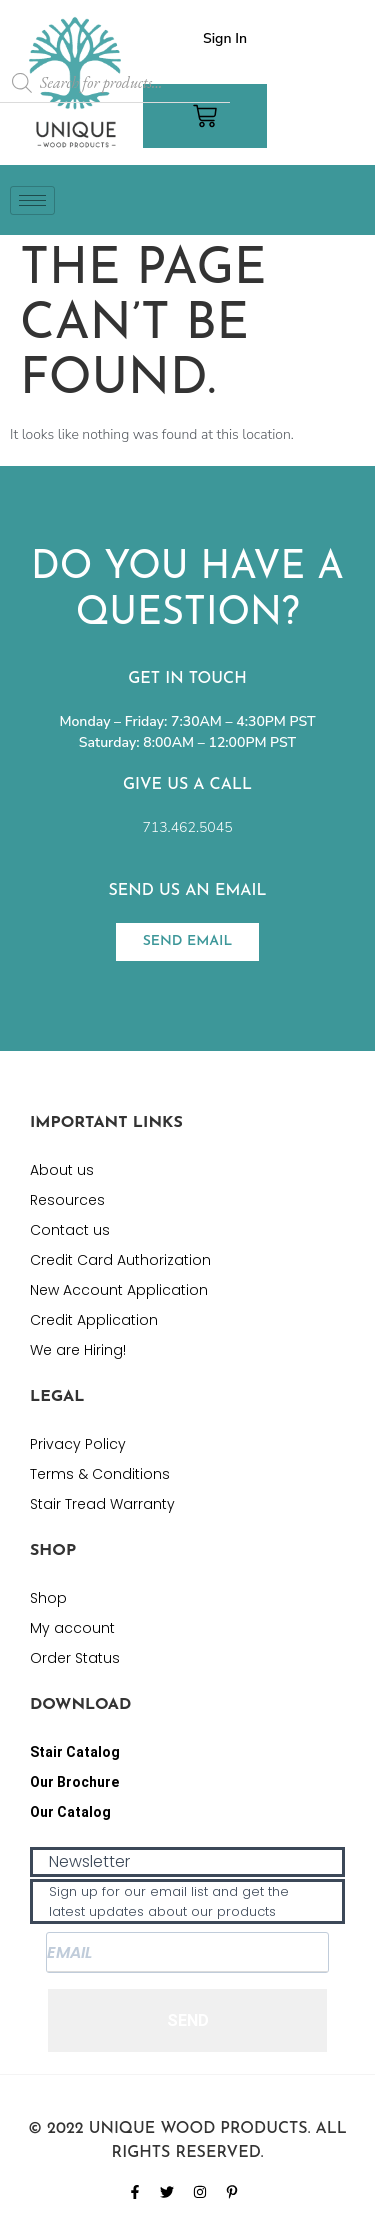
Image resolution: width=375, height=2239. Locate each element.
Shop (48, 1598)
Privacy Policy (78, 1444)
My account (72, 1628)
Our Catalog (70, 1812)
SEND (188, 2020)
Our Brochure (74, 1782)
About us (62, 1170)
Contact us (70, 1230)
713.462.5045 (187, 827)
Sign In (225, 38)
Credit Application (94, 1320)
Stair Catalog (75, 1752)
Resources (67, 1200)
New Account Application (119, 1290)
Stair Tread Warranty (102, 1504)
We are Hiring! (78, 1350)
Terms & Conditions (100, 1474)
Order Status (75, 1658)
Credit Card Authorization (120, 1260)
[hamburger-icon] (32, 200)
